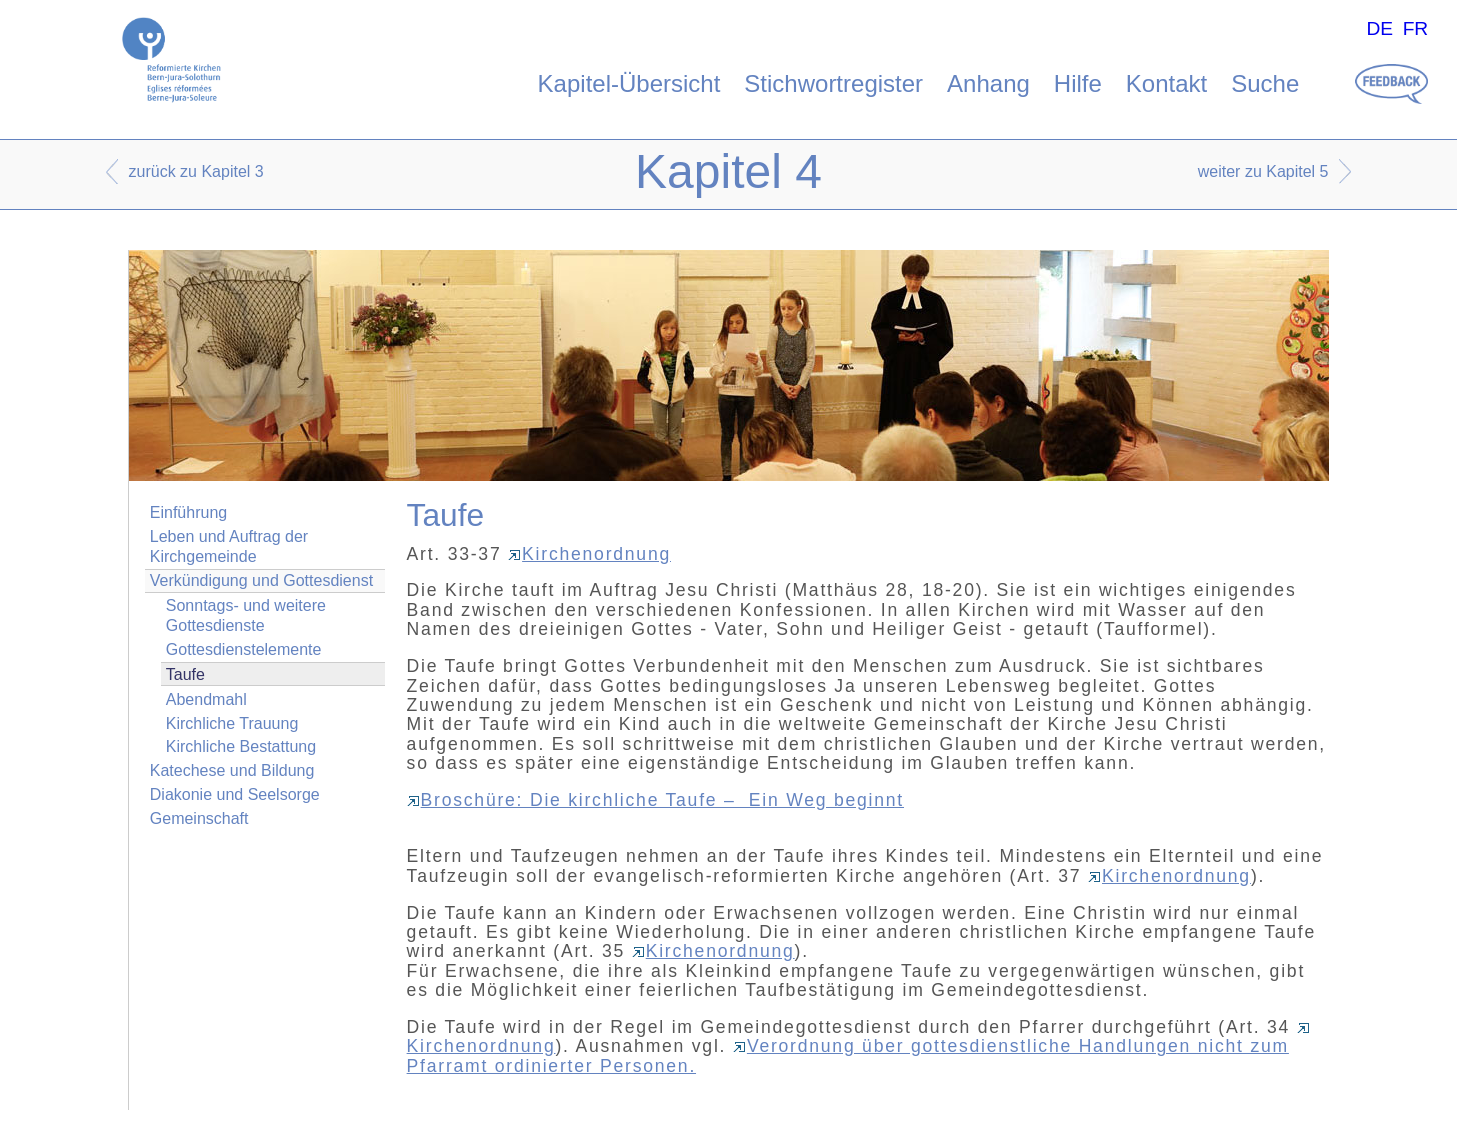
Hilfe (1078, 83)
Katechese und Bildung (232, 770)
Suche (1265, 83)
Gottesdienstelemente (244, 649)
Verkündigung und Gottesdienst (261, 580)
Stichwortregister (833, 83)
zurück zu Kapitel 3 (196, 171)
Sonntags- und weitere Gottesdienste (246, 615)
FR (1416, 28)
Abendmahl (206, 699)
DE (1379, 28)
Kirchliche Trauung (232, 723)
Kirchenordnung (589, 554)
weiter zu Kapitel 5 (1263, 171)
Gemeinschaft (199, 818)
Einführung (188, 512)
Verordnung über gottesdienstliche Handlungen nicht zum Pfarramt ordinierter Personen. (848, 1055)
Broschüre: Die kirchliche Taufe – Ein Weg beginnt (655, 800)
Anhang (988, 83)
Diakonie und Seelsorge (235, 794)
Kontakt (1166, 83)
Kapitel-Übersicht (629, 83)
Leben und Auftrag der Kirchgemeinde (229, 546)
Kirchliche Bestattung (241, 746)
